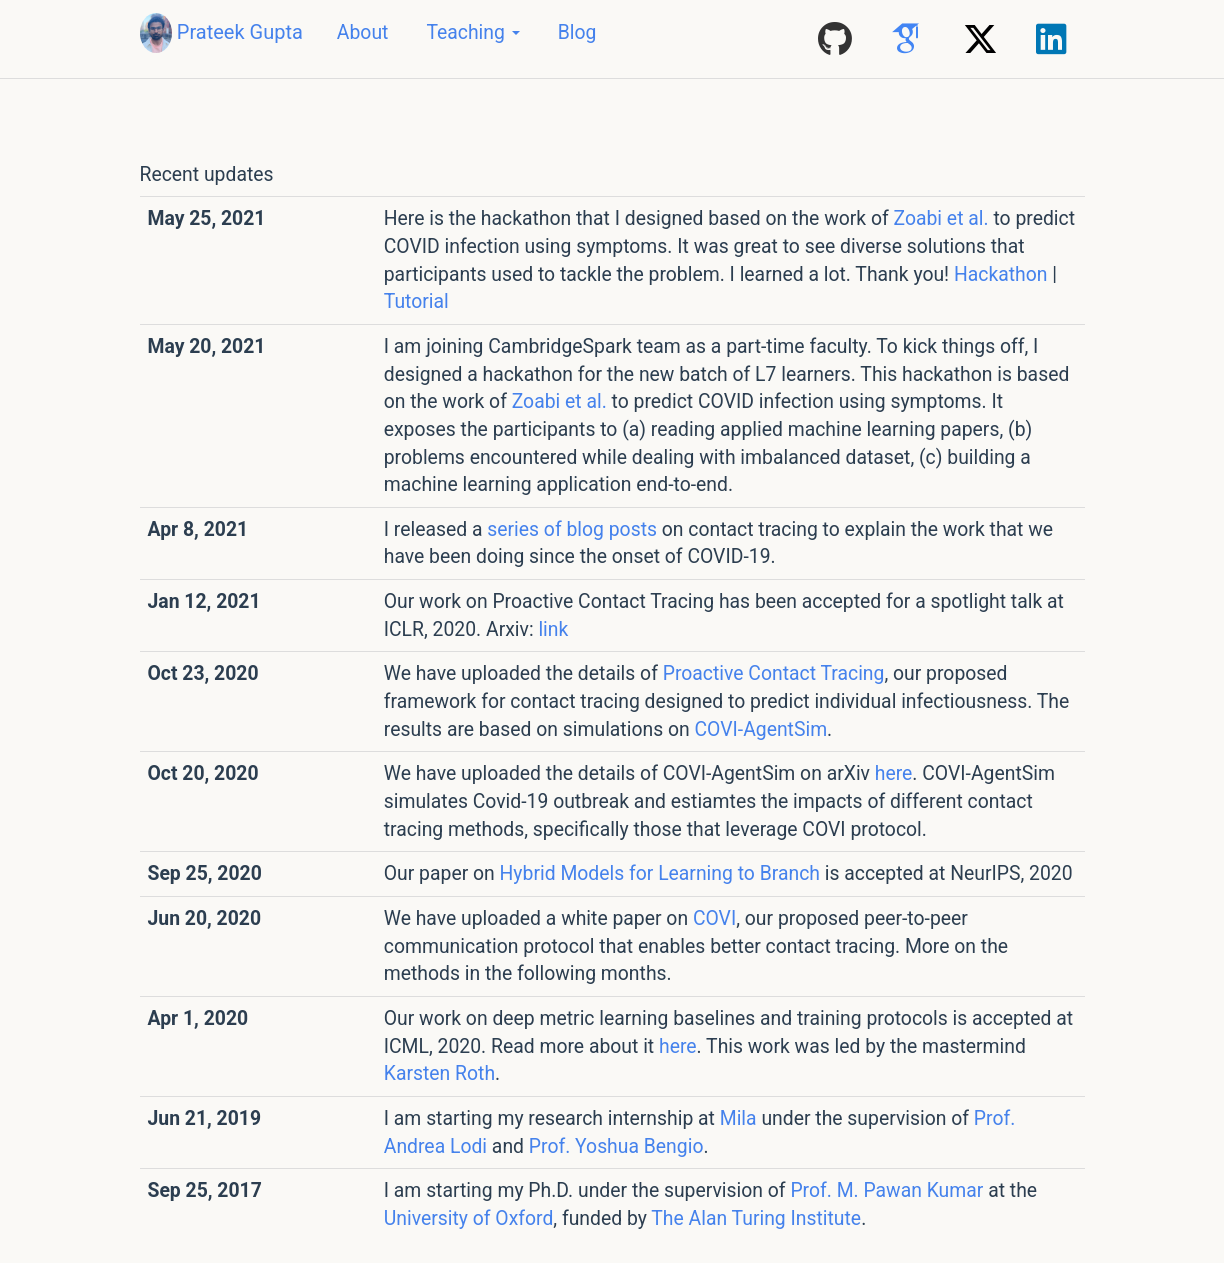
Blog (577, 32)
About (363, 32)
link (553, 629)
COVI (714, 918)
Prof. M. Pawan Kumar (886, 1190)
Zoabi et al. (941, 218)
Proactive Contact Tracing (774, 673)
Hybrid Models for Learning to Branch (660, 873)
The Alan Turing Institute (756, 1218)
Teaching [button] (472, 32)
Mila (738, 1118)
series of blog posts (572, 529)
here (894, 773)
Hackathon (1001, 274)
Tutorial (416, 301)
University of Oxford (469, 1218)
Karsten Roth (439, 1073)
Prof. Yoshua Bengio (616, 1146)
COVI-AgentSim (760, 729)
